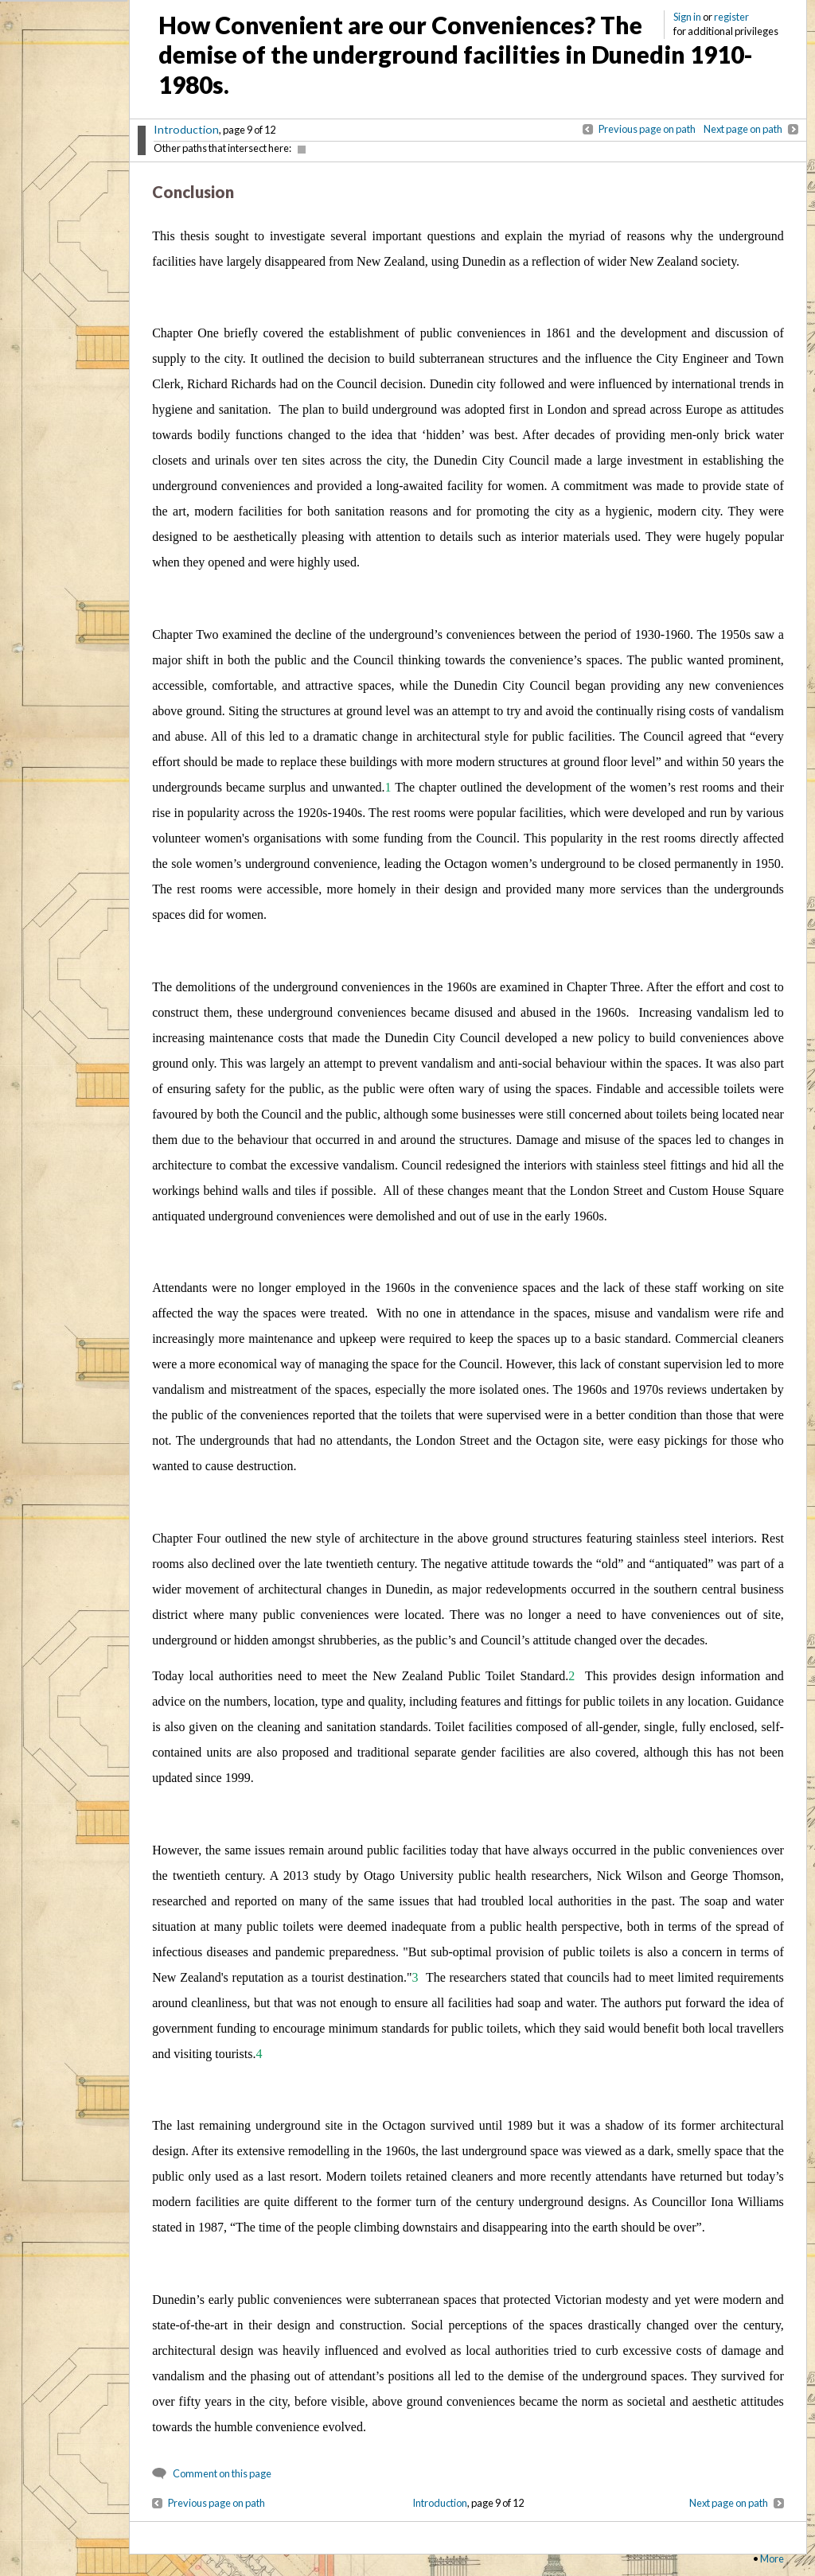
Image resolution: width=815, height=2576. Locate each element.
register (731, 16)
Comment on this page (222, 2473)
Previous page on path (647, 129)
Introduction (186, 129)
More (772, 2558)
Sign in (687, 16)
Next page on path (743, 129)
